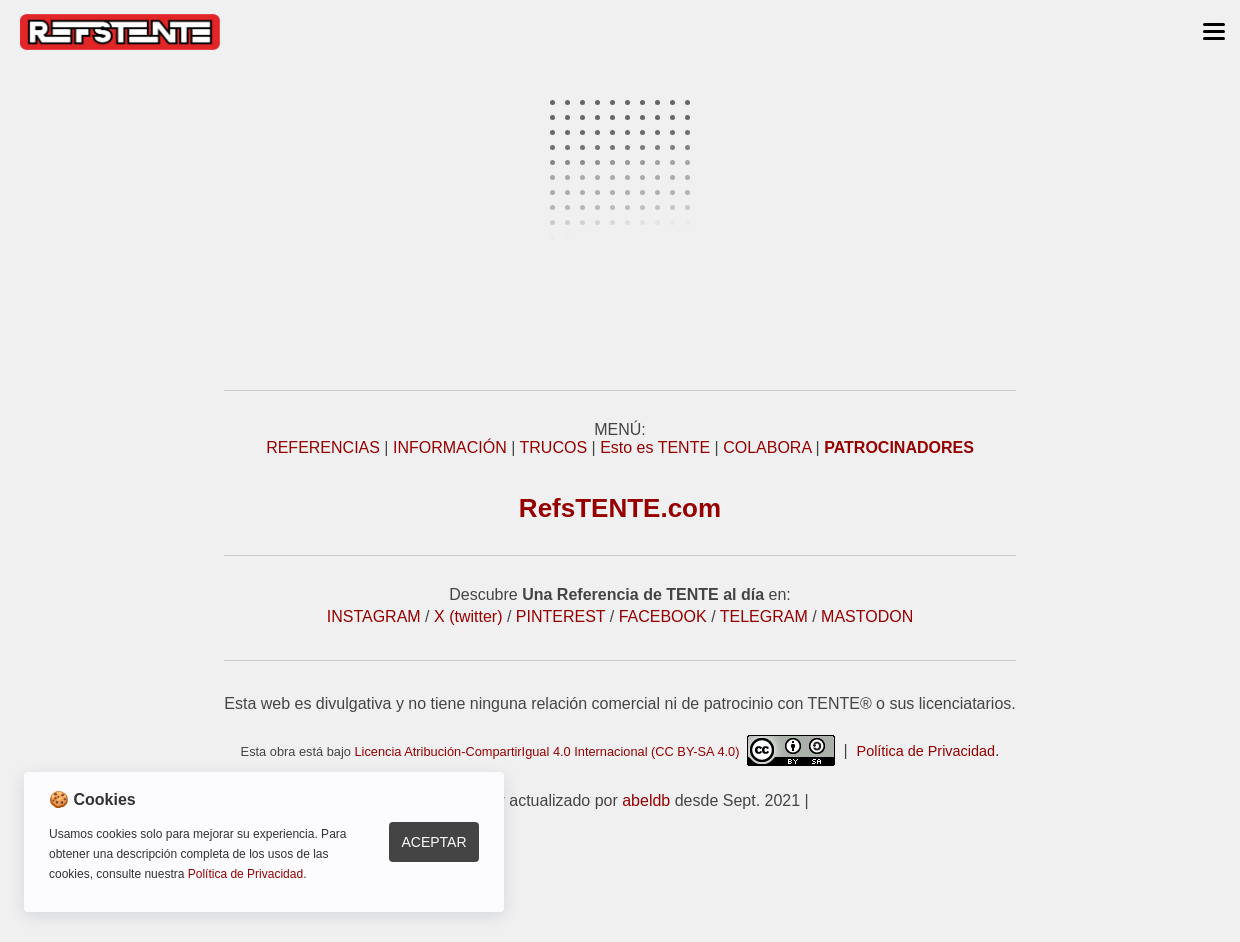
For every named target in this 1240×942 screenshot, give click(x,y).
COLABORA (767, 447)
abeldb (646, 800)
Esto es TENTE (655, 447)
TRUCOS (554, 447)
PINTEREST (561, 616)
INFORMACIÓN (450, 447)
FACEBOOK (663, 616)
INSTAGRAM (374, 616)
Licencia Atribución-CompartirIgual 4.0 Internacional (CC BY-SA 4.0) (594, 751)
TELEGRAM (764, 616)
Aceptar (433, 842)
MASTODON (867, 616)
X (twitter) (468, 616)
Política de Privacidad (926, 751)
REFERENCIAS (323, 447)
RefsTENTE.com (620, 508)
